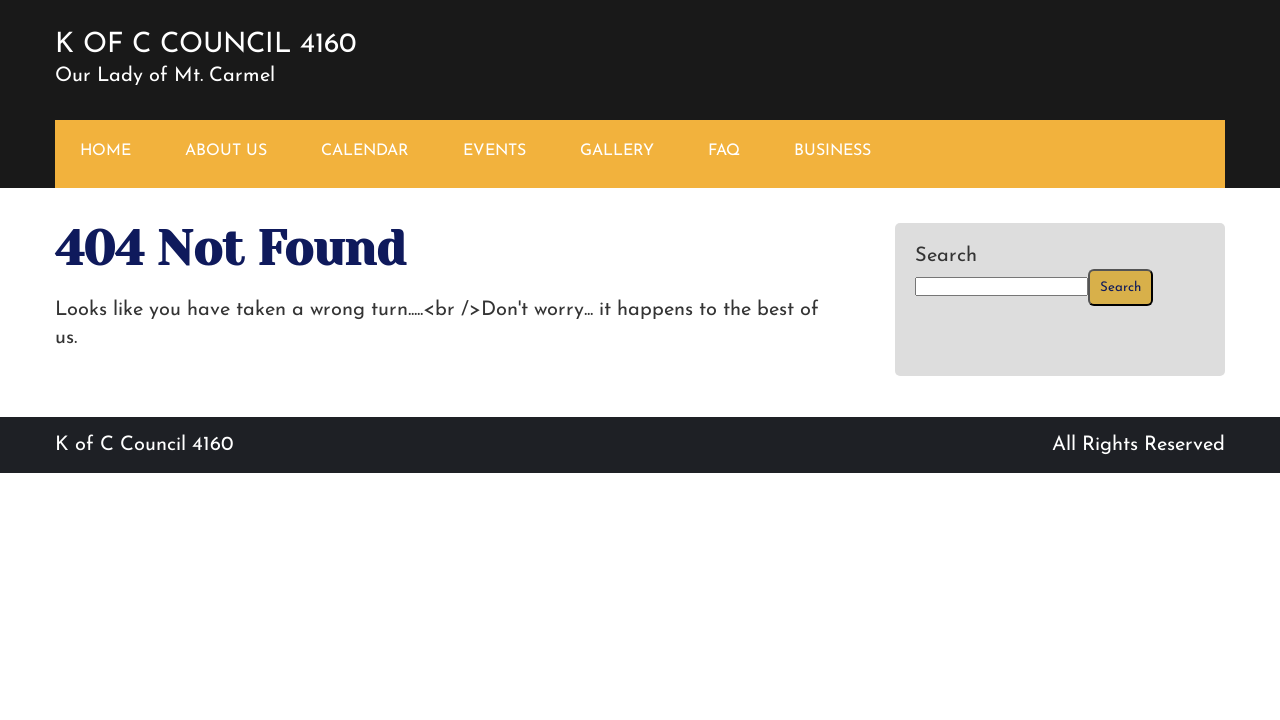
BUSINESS (832, 151)
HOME (105, 151)
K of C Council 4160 (205, 45)
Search (946, 256)
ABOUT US (226, 151)
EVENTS (494, 151)
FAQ (724, 151)
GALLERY (617, 151)
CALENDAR (365, 151)
